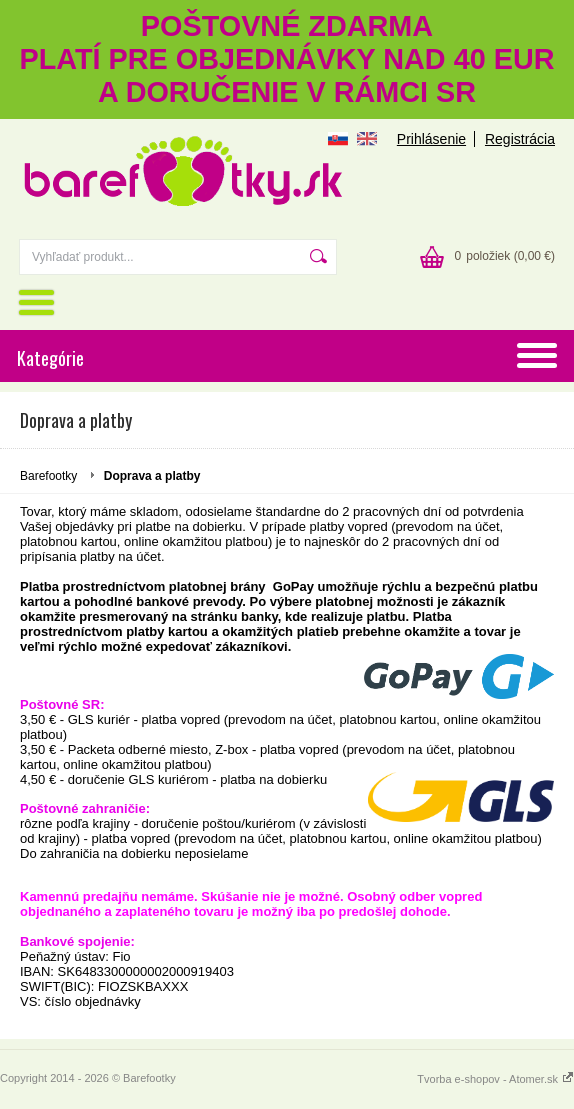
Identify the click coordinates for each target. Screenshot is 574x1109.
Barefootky (48, 476)
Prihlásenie (431, 139)
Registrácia (520, 139)
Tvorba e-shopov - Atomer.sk (495, 1079)
